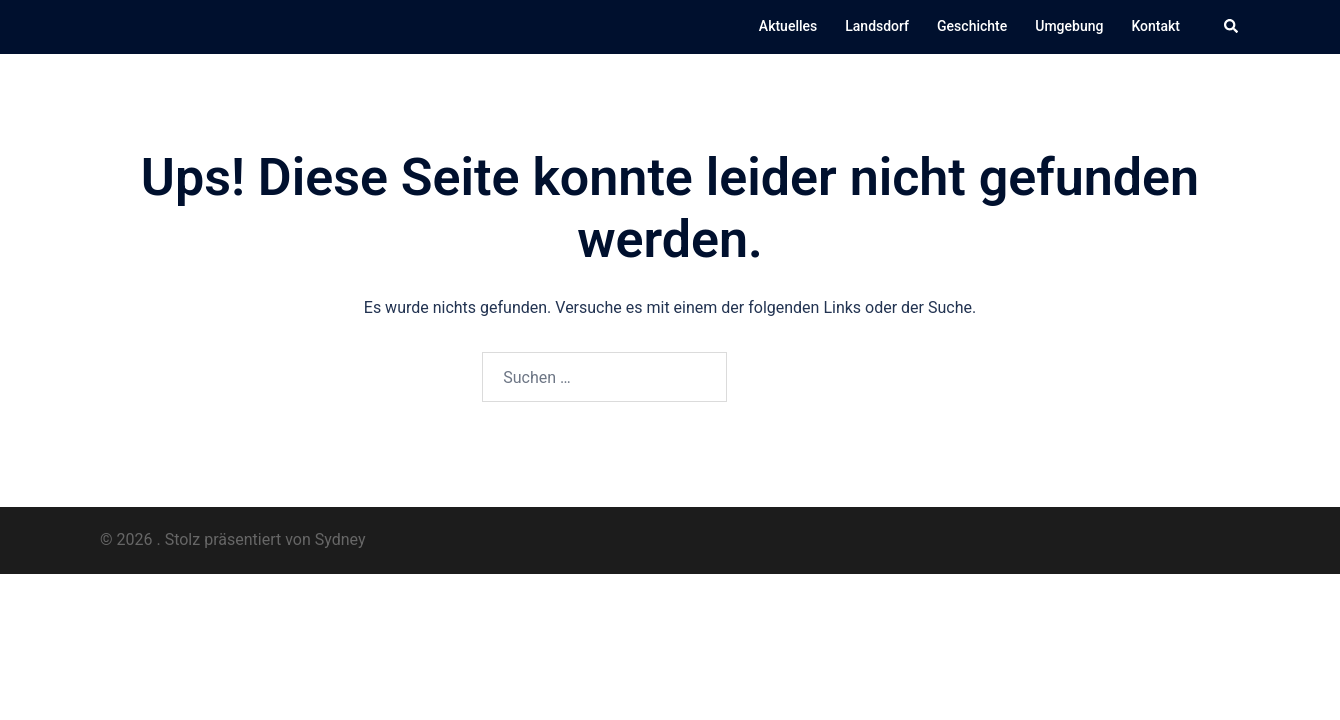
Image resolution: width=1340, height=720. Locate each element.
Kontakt (1155, 26)
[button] (1232, 27)
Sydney (340, 539)
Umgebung (1069, 26)
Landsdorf (877, 26)
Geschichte (972, 26)
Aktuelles (788, 26)
